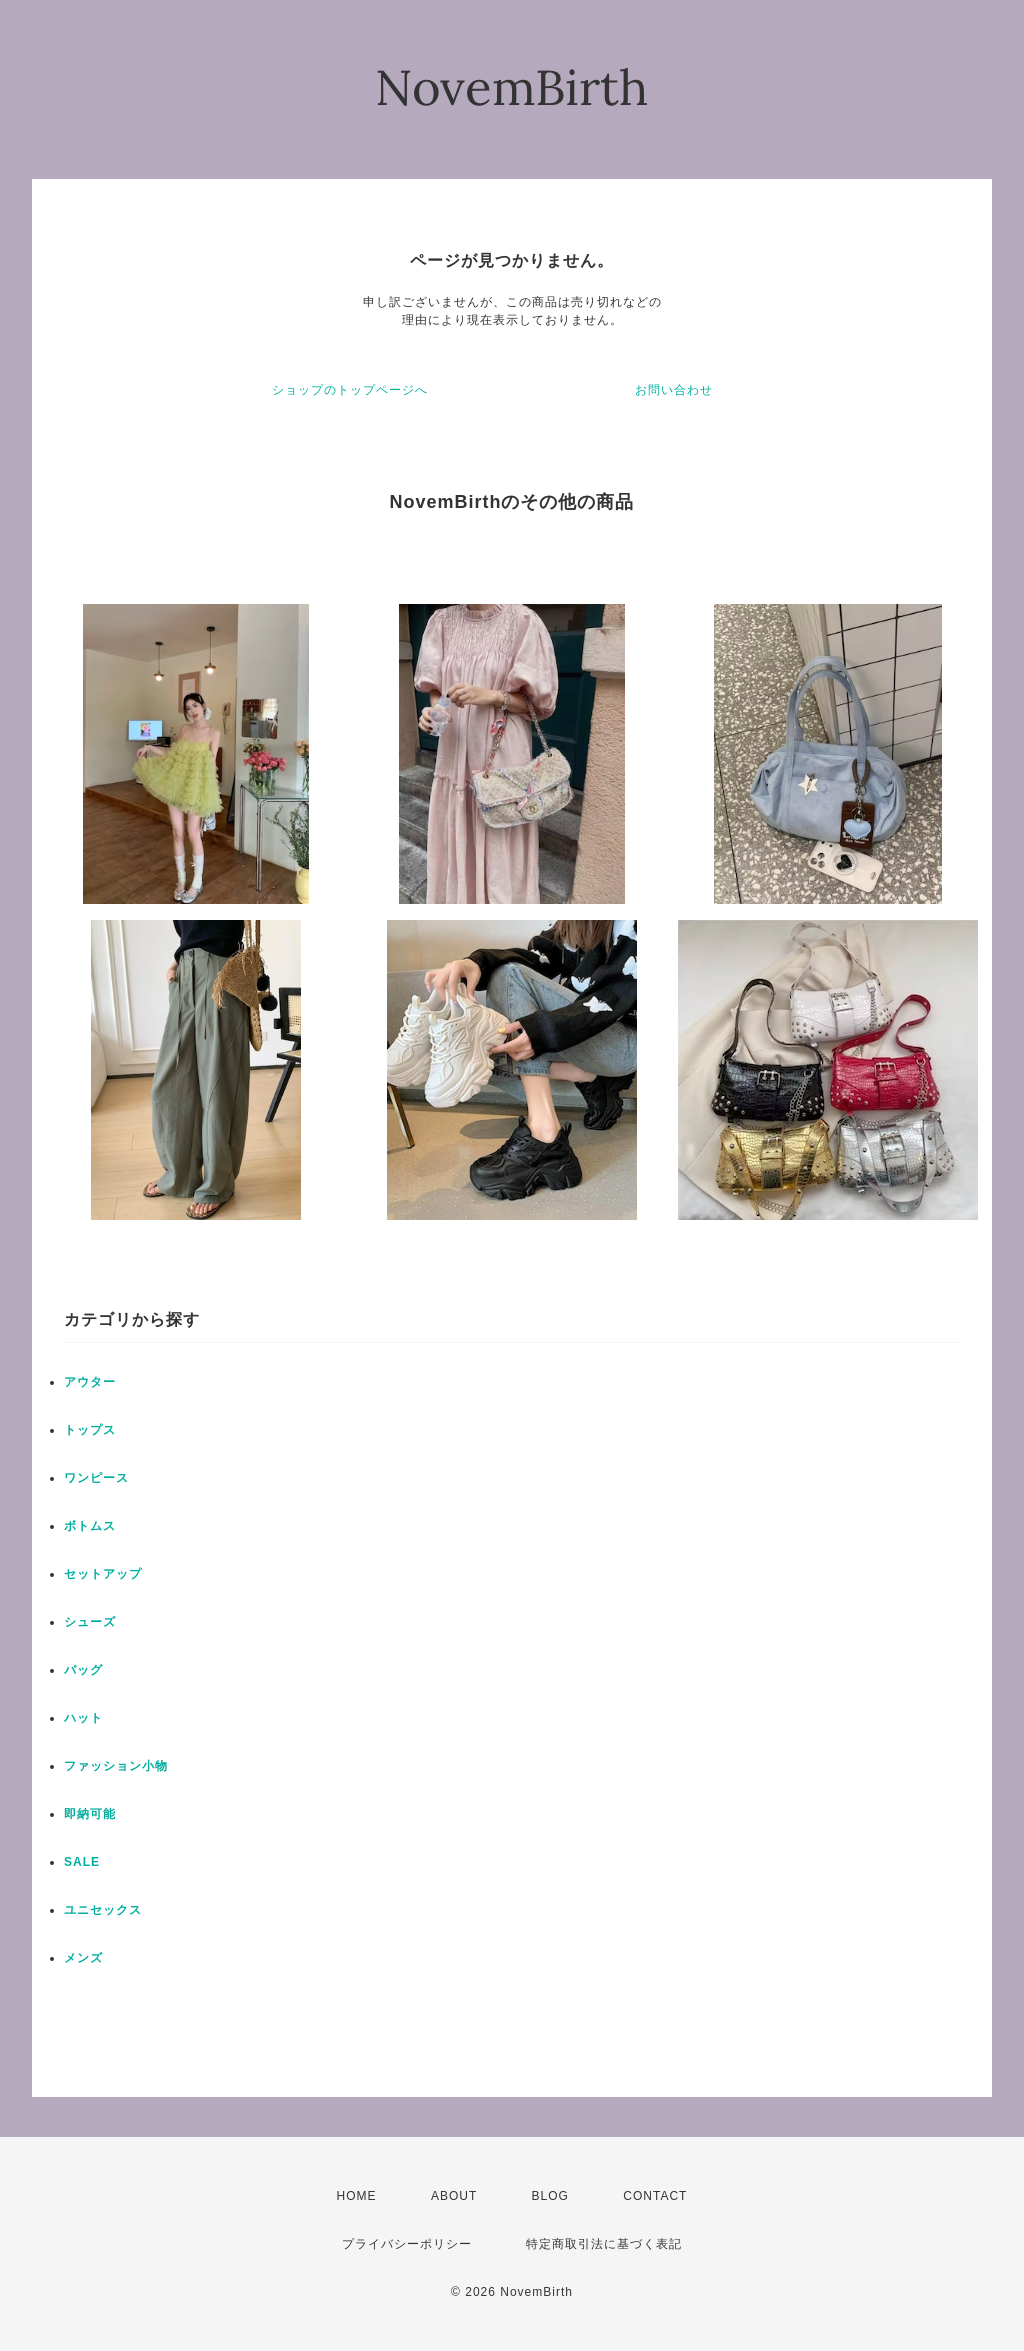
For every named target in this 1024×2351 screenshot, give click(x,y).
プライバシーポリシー (407, 2244)
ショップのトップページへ (350, 390)
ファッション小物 (116, 1766)
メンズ (83, 1958)
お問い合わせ (674, 390)
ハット (83, 1718)
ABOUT (454, 2196)
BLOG (550, 2196)
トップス (90, 1430)
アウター (90, 1382)
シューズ (90, 1622)
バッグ (83, 1670)
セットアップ (103, 1574)
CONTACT (655, 2196)
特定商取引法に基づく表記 (604, 2244)
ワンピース (96, 1478)
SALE (82, 1862)
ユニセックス (103, 1910)
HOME (357, 2196)
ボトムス (90, 1526)
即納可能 (90, 1814)
